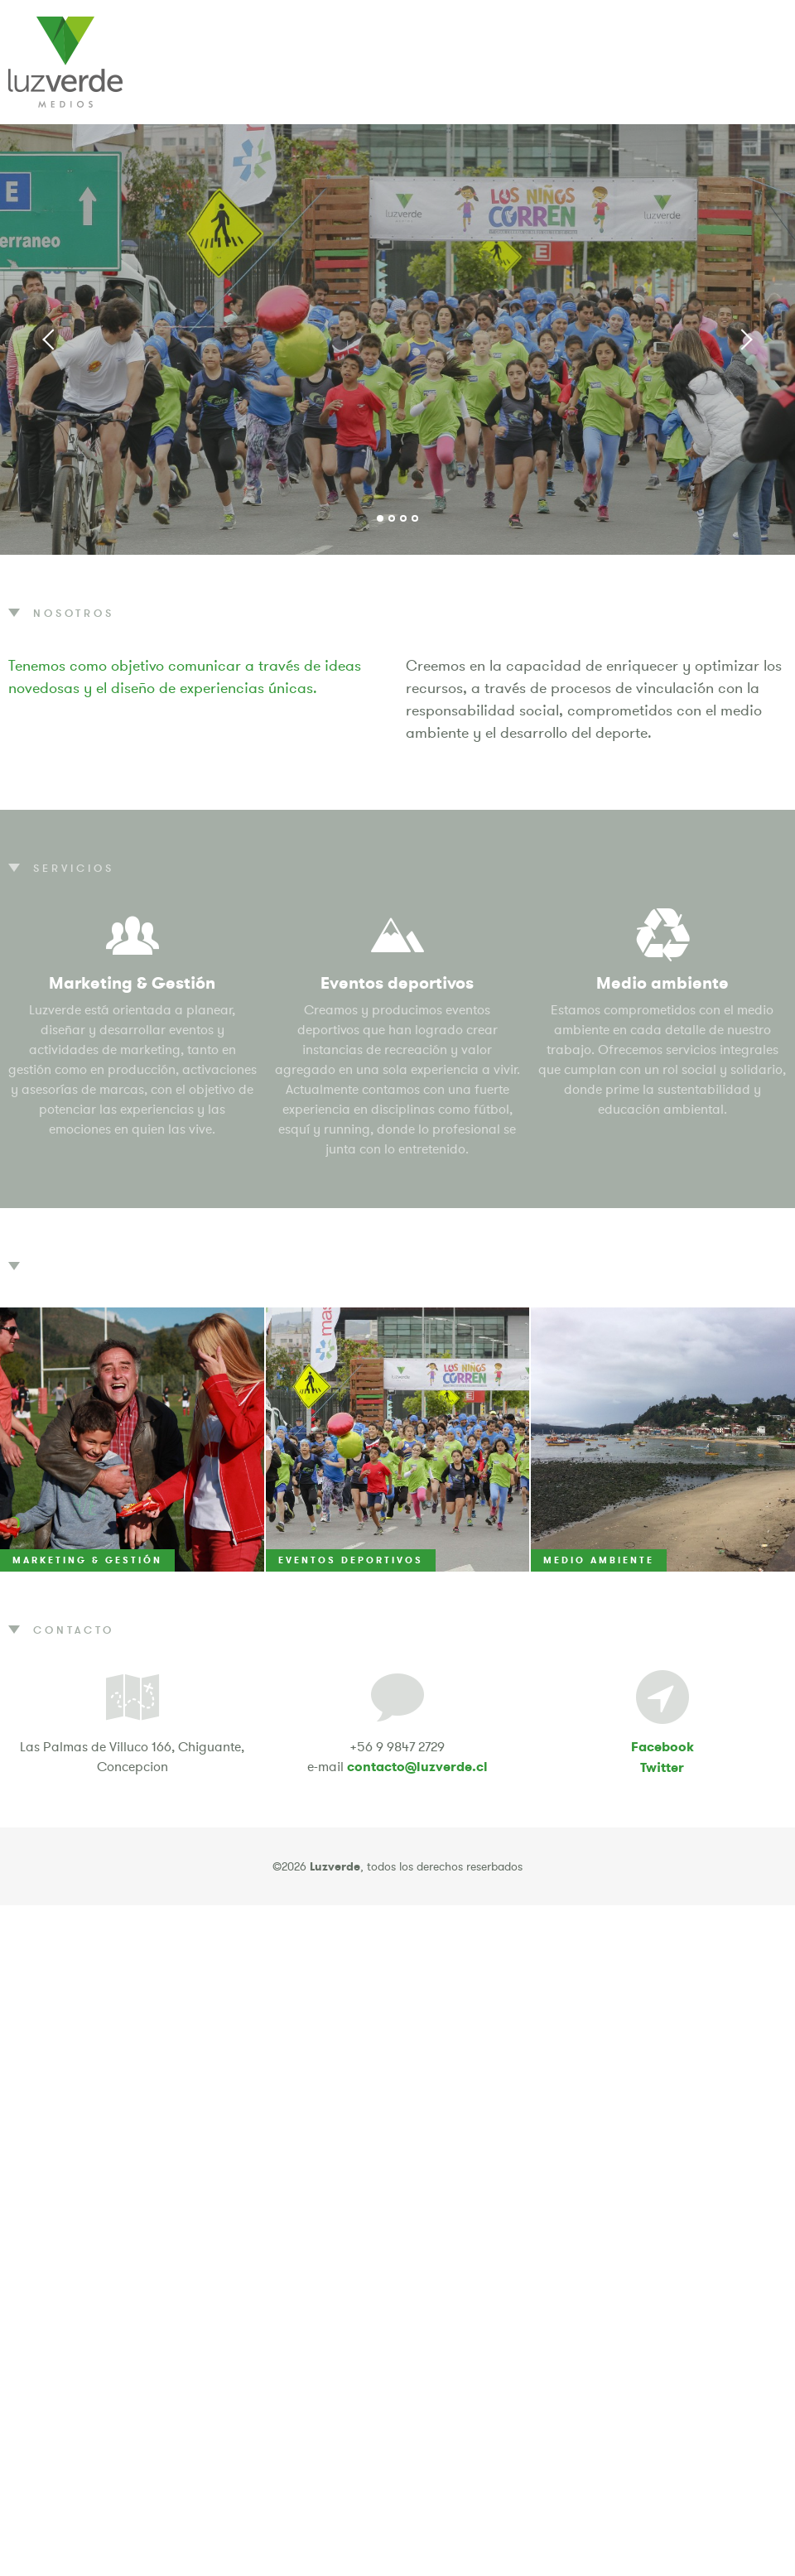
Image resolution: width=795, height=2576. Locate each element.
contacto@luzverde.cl (417, 1766)
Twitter (662, 1767)
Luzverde (65, 62)
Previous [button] (49, 339)
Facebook (662, 1746)
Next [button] (745, 339)
